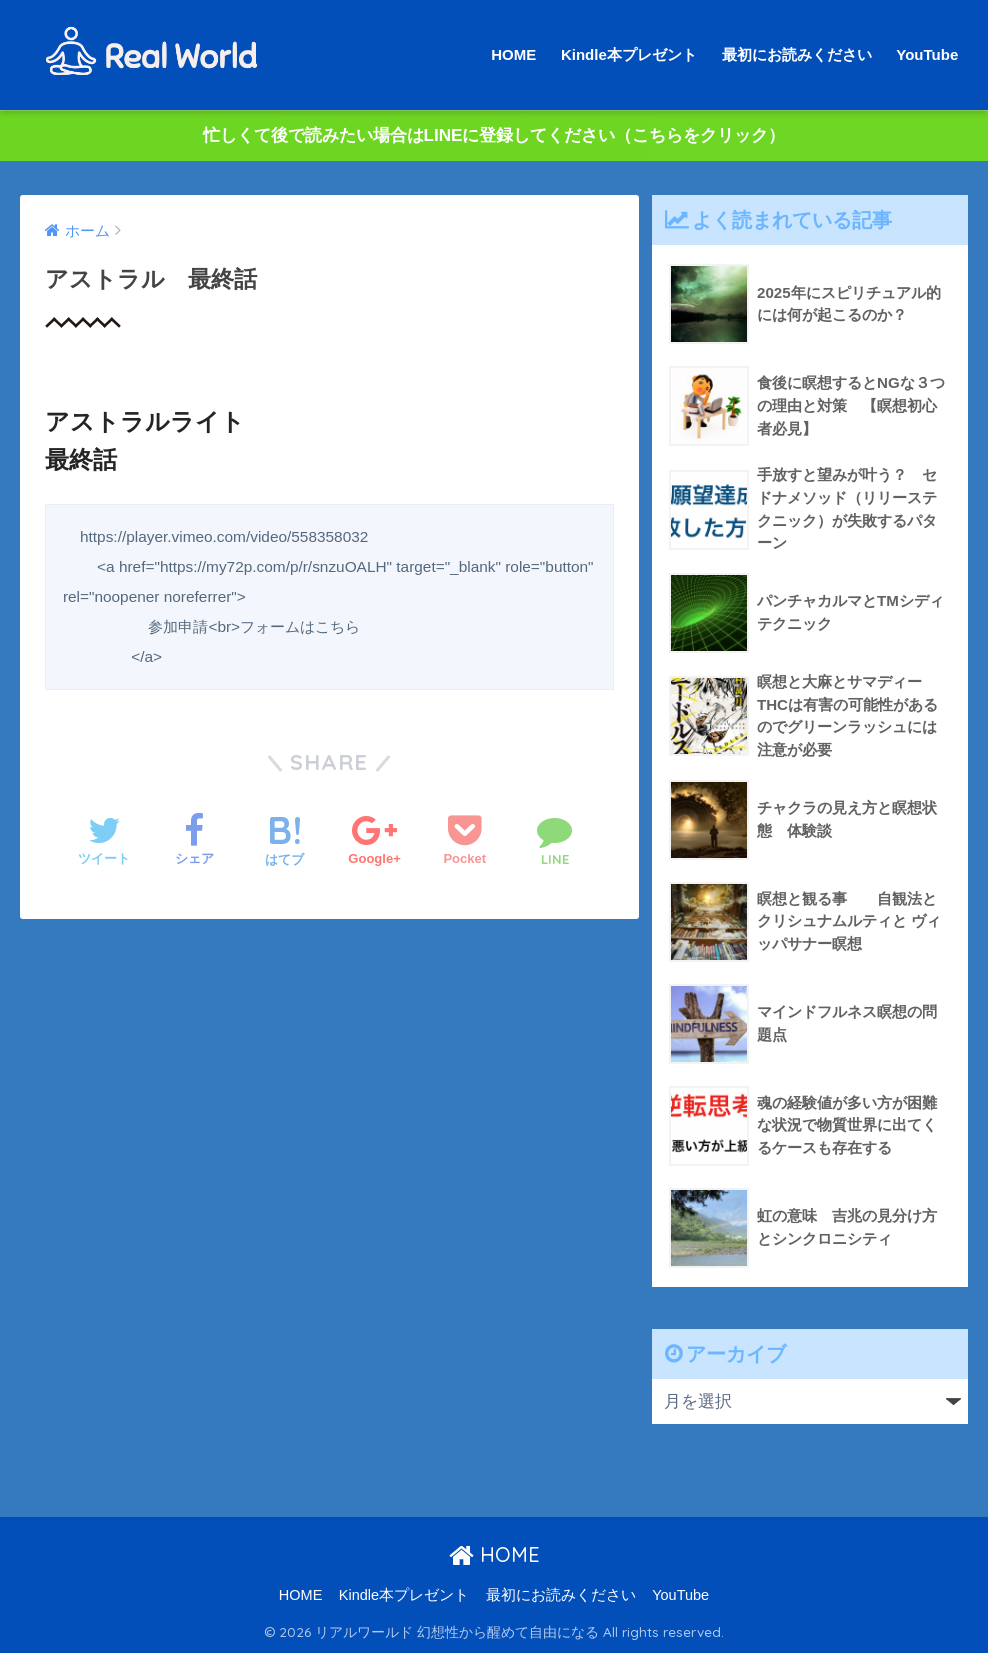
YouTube (927, 54)
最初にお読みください (797, 54)
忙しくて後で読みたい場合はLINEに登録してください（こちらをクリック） (494, 135)
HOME (513, 54)
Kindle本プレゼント (629, 54)
